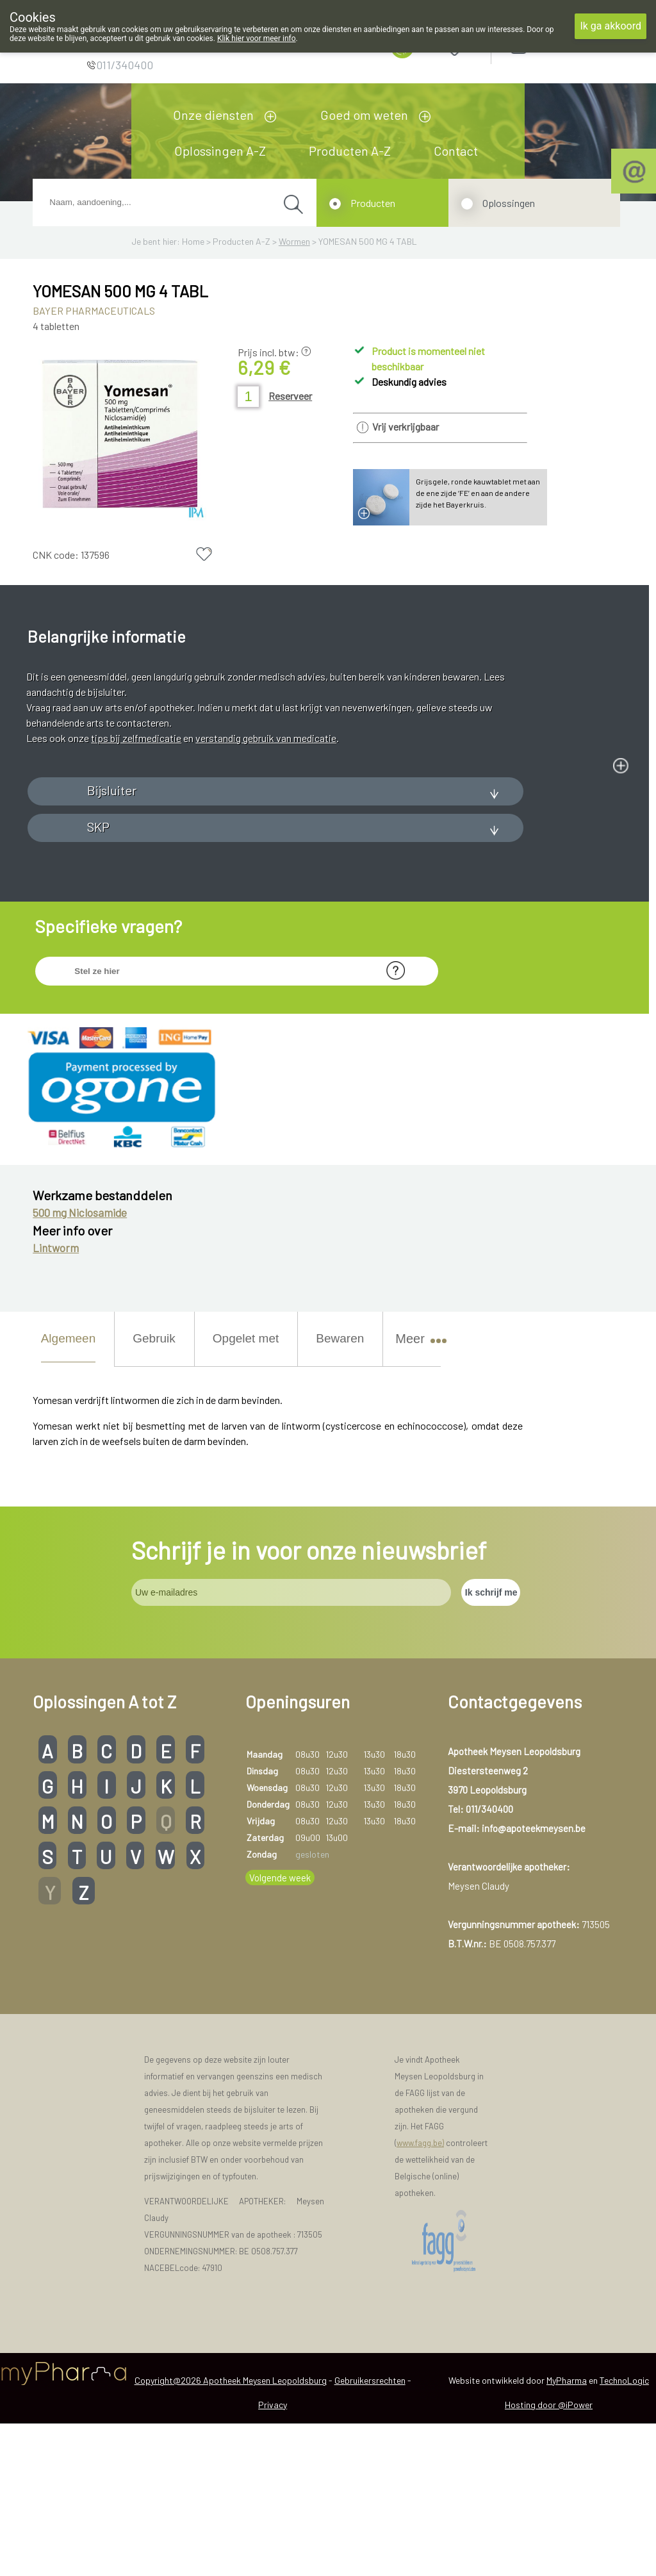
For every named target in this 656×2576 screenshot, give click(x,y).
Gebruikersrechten (370, 2532)
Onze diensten (213, 114)
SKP (98, 979)
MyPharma (566, 2532)
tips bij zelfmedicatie (136, 738)
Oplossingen (508, 203)
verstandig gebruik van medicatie (265, 738)
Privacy (272, 2557)
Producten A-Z (350, 150)
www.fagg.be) (420, 2296)
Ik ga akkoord (610, 26)
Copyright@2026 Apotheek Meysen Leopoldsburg (231, 2532)
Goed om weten (364, 114)
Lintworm (56, 1400)
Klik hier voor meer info (256, 38)
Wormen (294, 241)
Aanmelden (563, 44)
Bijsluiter (111, 942)
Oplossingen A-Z (220, 150)
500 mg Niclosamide (80, 1364)
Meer (415, 1491)
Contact (456, 150)
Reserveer (290, 396)
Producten (372, 203)
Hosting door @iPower (549, 2557)
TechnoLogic (624, 2532)
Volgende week (280, 2030)
